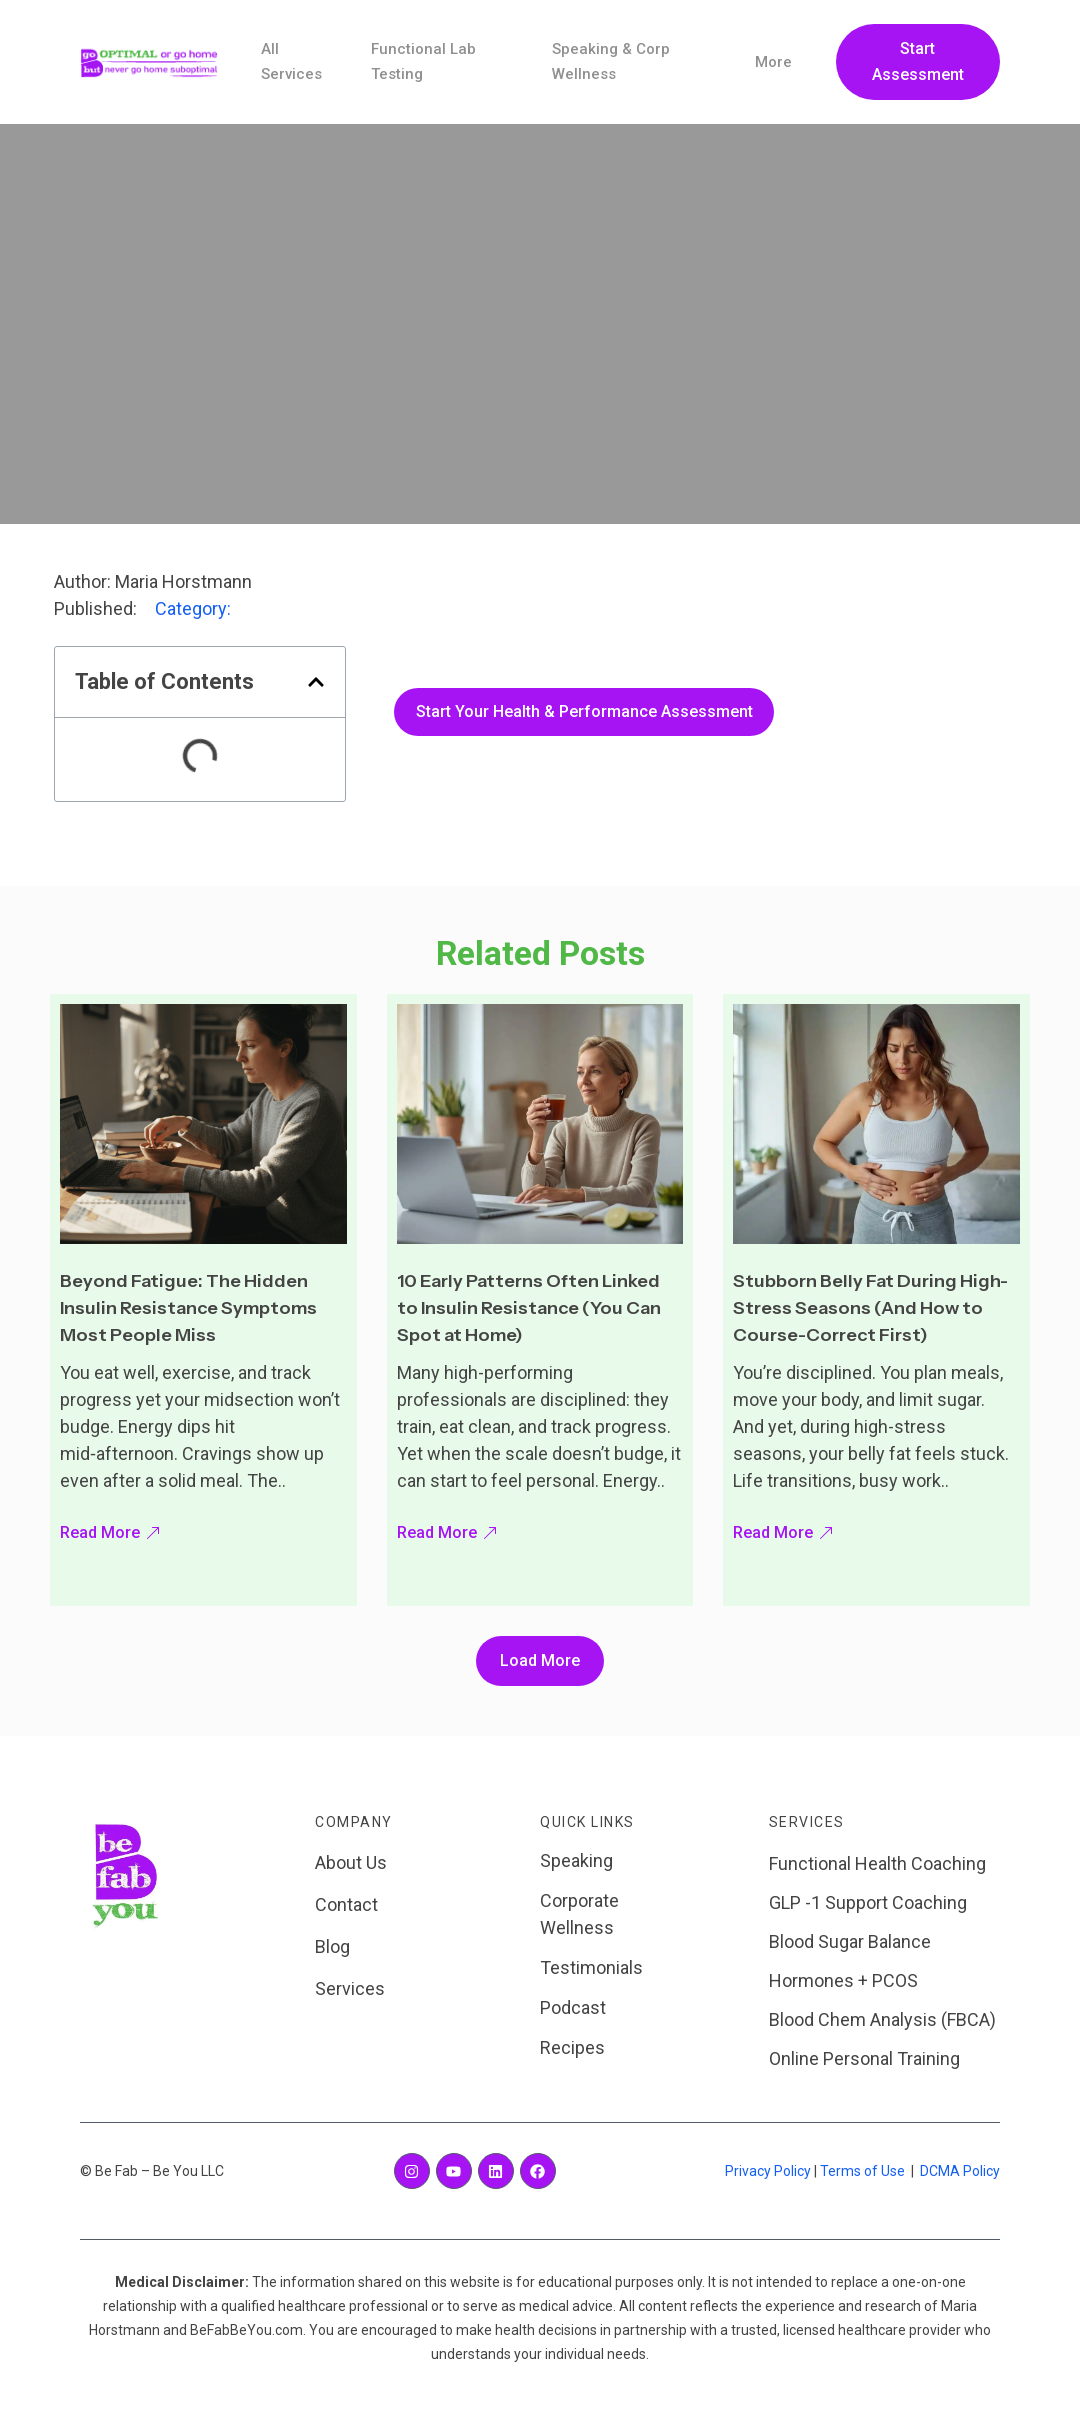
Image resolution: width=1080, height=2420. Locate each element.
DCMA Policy (960, 2171)
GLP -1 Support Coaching (868, 1902)
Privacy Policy (768, 2171)
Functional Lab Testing (421, 62)
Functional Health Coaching (877, 1863)
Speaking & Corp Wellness (609, 62)
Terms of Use (862, 2171)
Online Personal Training (864, 2058)
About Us (351, 1862)
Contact (346, 1904)
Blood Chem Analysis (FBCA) (882, 2019)
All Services (292, 62)
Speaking (576, 1860)
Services (350, 1988)
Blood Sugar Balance (850, 1941)
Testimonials (591, 1967)
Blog (332, 1946)
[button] (316, 682)
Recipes (572, 2047)
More (772, 62)
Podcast (573, 2007)
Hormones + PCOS (843, 1980)
